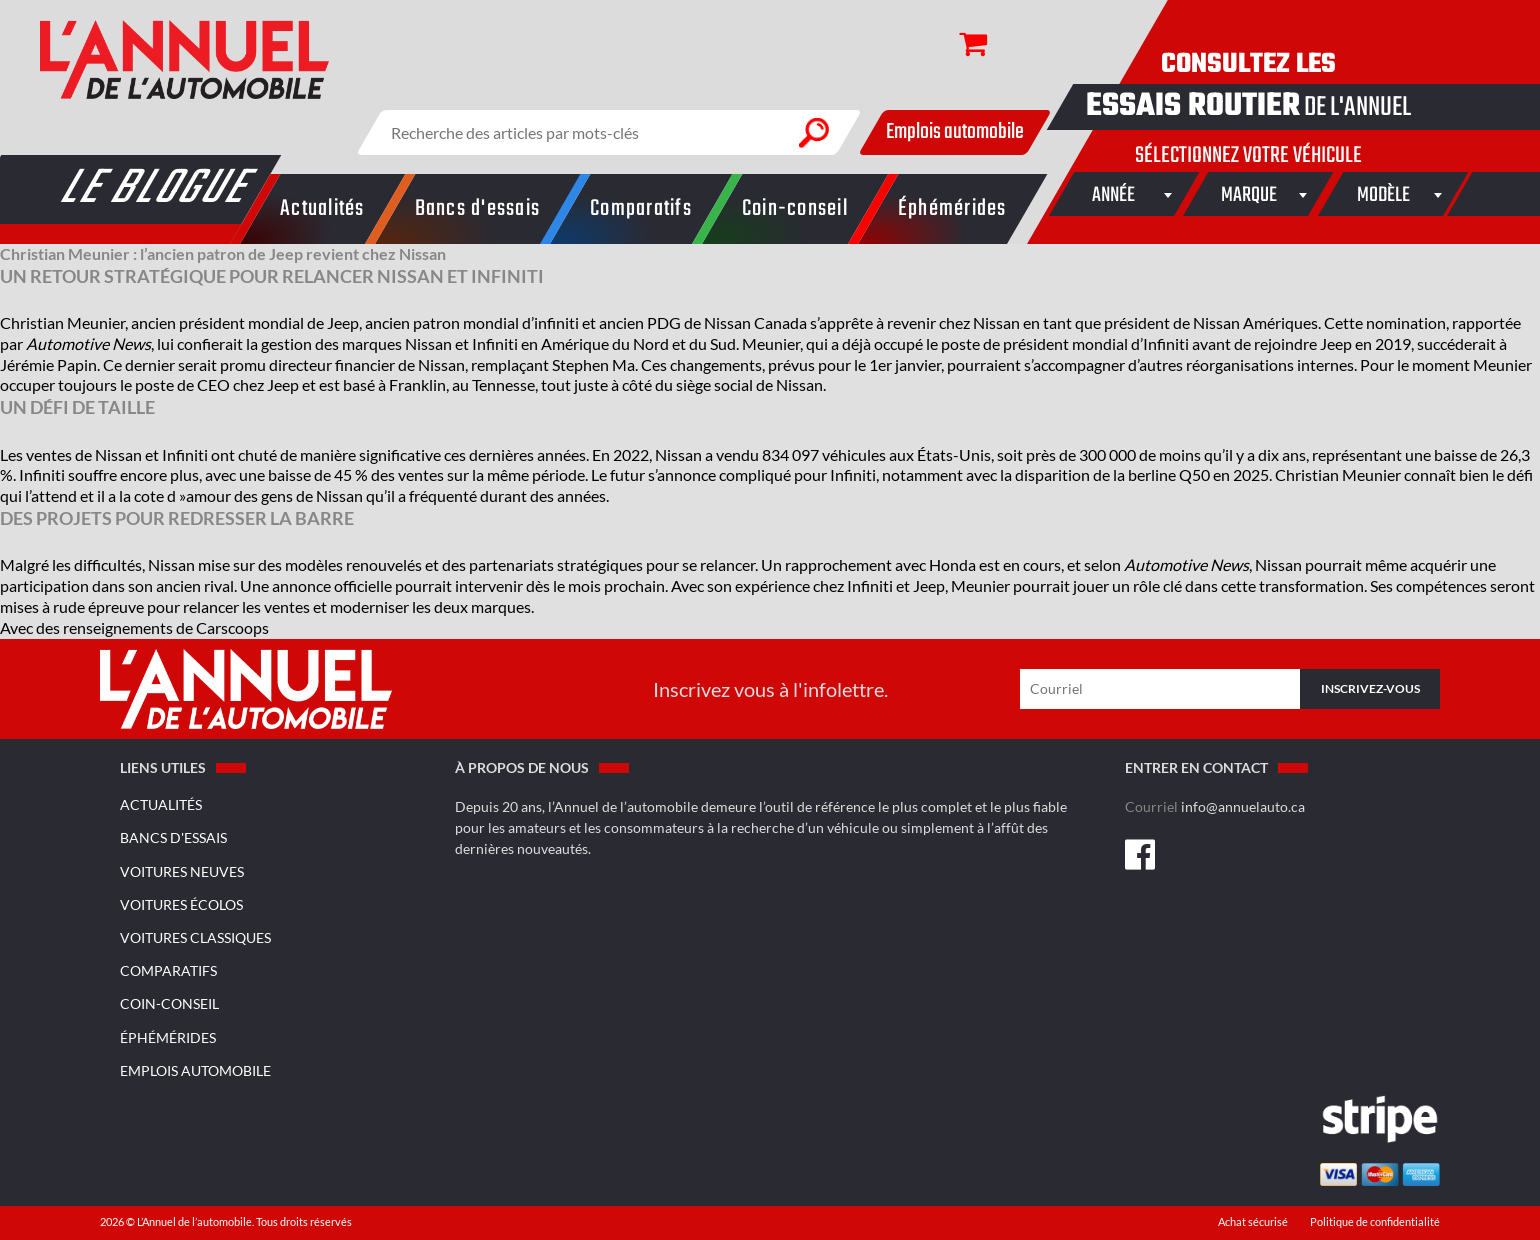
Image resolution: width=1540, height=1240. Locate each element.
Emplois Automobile (195, 1070)
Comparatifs (168, 970)
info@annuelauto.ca (1243, 806)
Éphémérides (168, 1037)
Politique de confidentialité (1375, 1222)
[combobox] (1114, 194)
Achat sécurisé (1254, 1222)
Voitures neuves (182, 871)
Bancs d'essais (173, 837)
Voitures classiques (195, 937)
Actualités (161, 804)
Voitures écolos (181, 904)
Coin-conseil (169, 1003)
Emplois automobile (955, 132)
